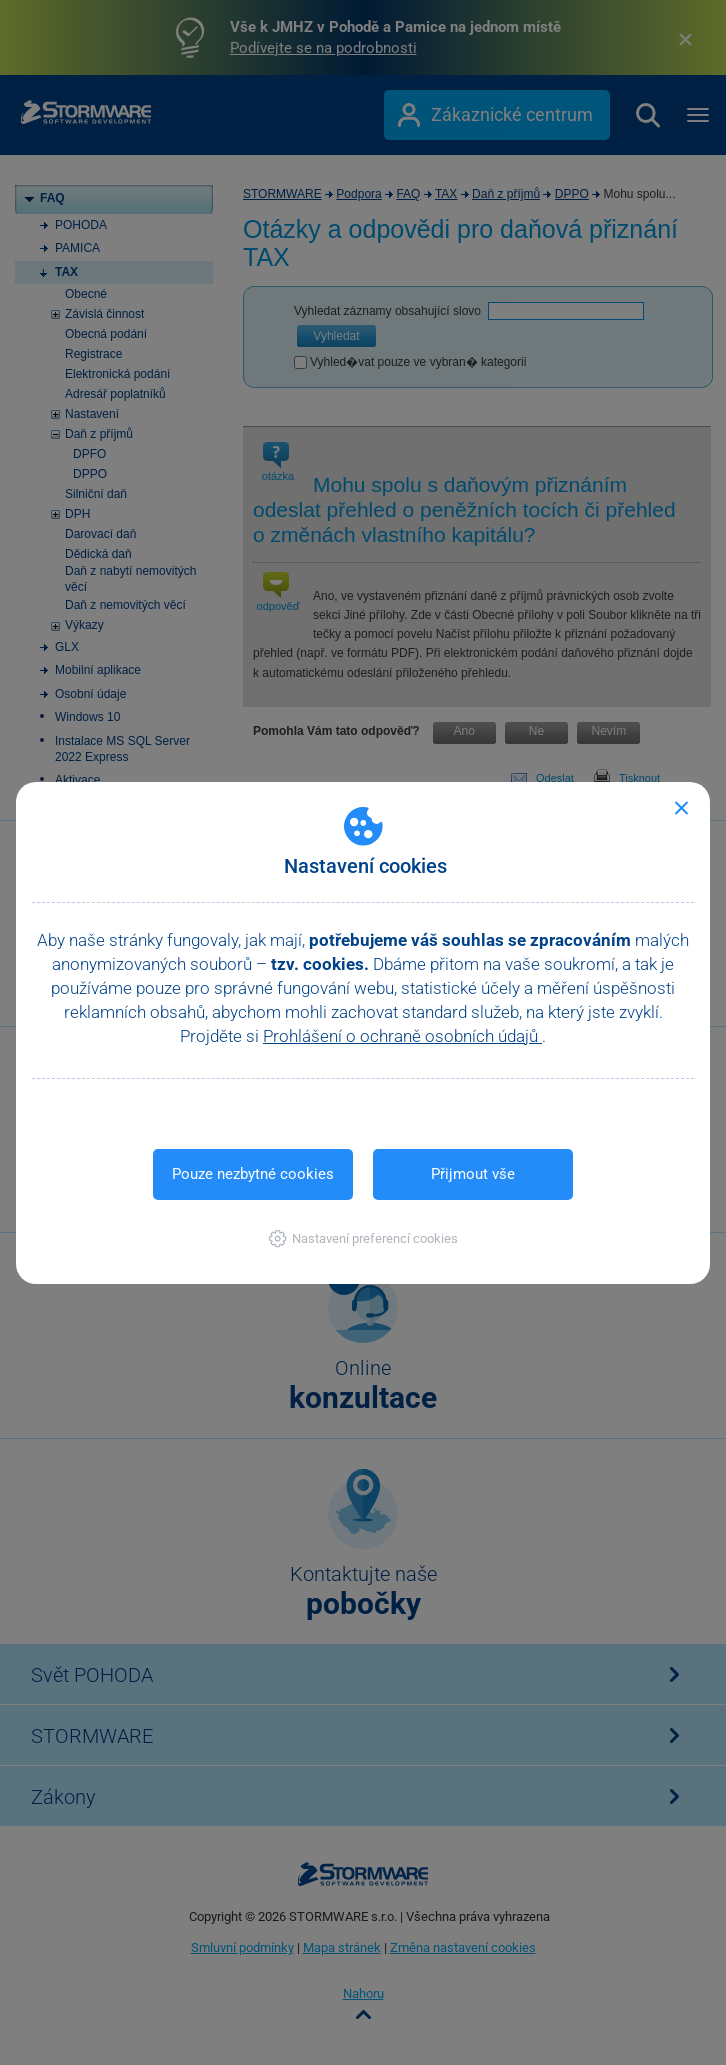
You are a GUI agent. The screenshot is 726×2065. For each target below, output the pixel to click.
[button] (363, 1238)
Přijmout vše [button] (473, 1174)
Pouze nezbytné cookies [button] (253, 1174)
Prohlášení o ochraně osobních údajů (402, 1036)
